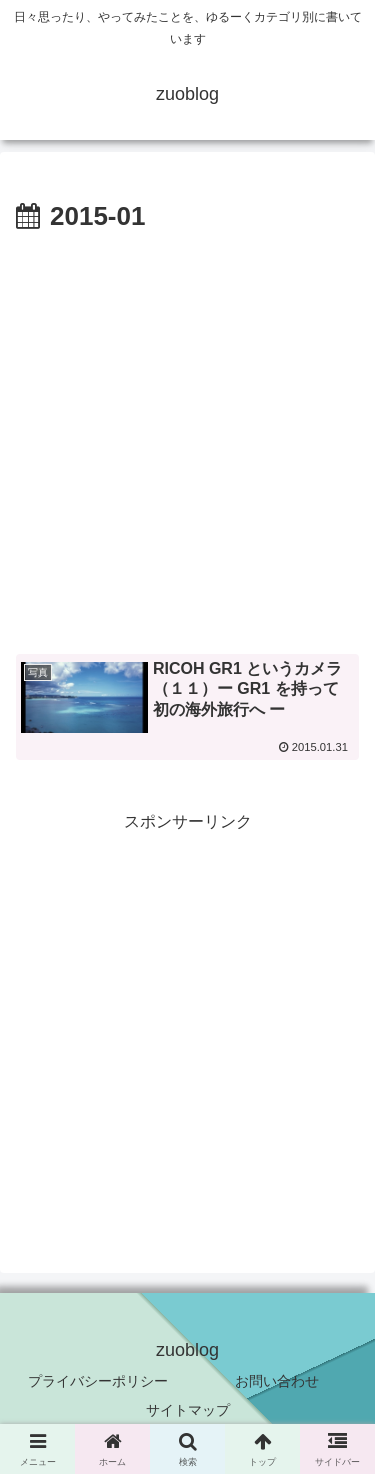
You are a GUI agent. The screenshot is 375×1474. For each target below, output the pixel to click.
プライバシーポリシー (98, 1381)
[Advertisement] (187, 437)
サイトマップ (188, 1410)
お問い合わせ (277, 1381)
